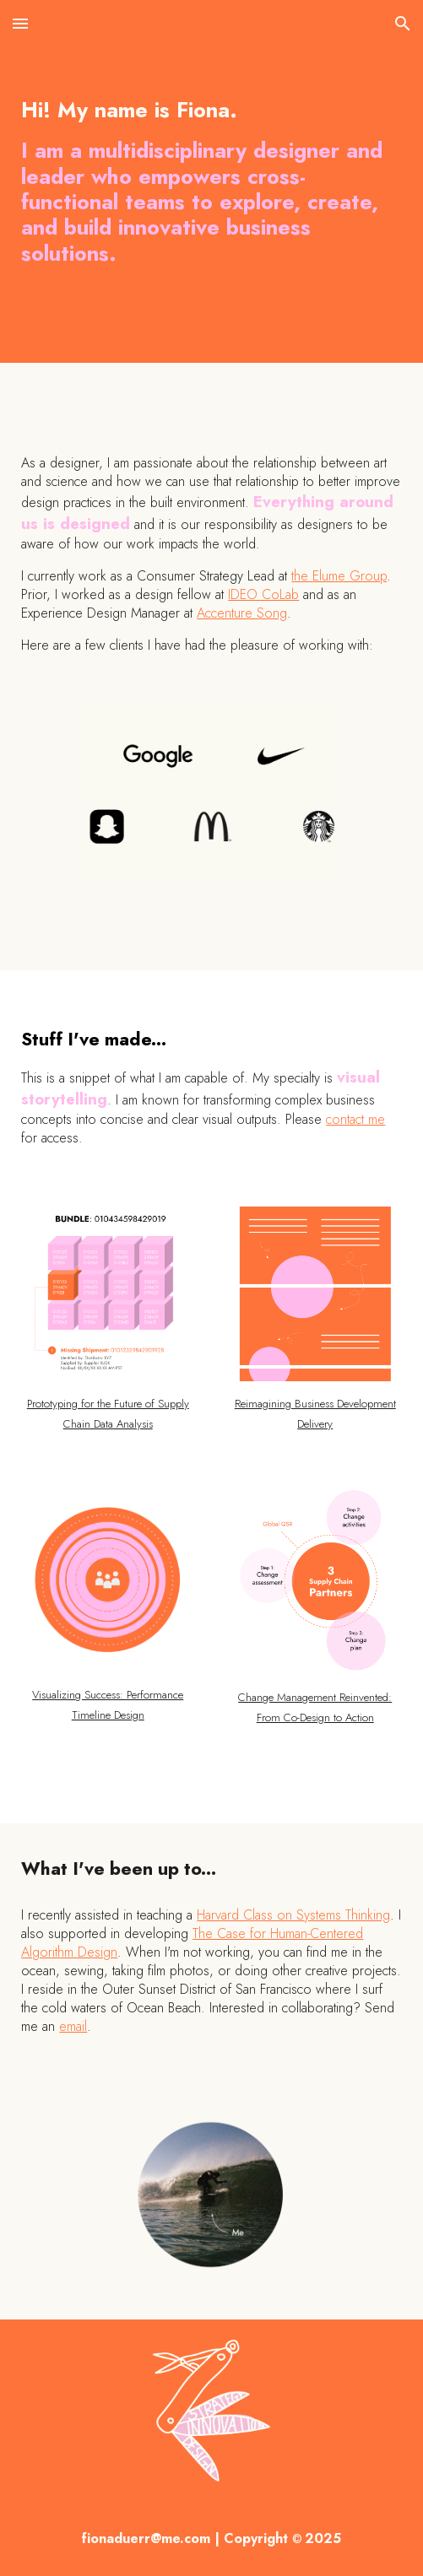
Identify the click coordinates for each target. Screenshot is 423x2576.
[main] (211, 181)
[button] (20, 23)
